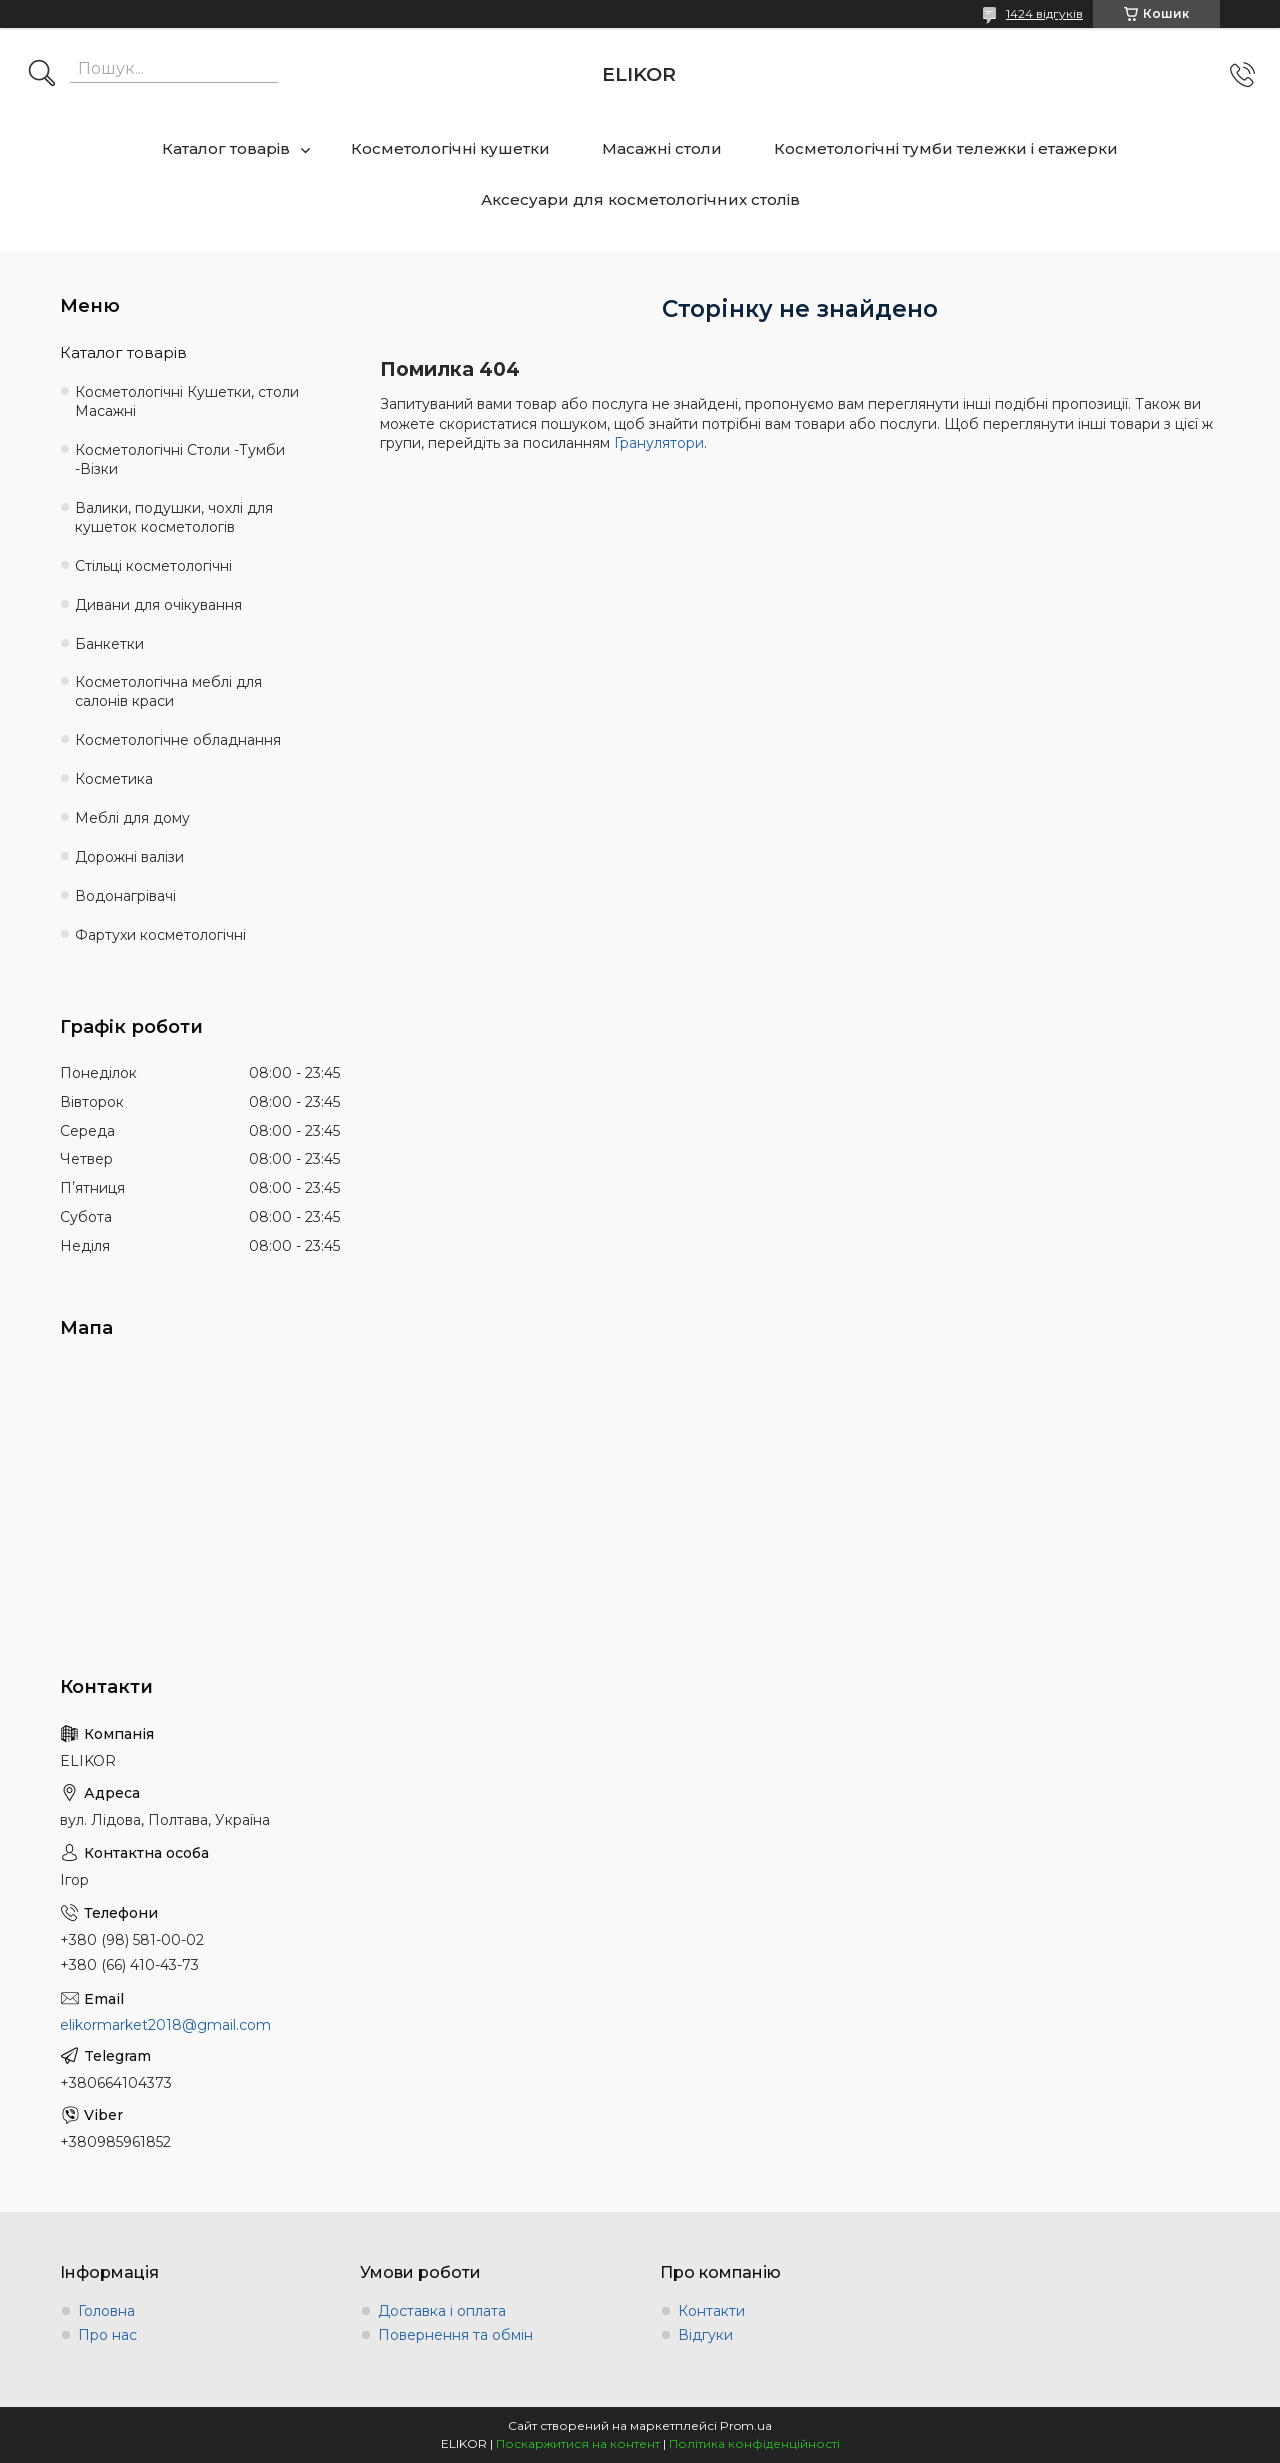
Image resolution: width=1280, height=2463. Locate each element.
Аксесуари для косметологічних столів (640, 199)
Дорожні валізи (129, 857)
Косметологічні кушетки (450, 148)
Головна (106, 2311)
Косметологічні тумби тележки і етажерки (946, 148)
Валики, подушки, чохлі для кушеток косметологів (174, 517)
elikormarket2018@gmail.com (165, 2025)
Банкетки (109, 644)
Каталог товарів (226, 148)
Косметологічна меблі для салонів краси (168, 691)
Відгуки (705, 2335)
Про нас (107, 2335)
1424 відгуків (1044, 13)
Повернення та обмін (455, 2335)
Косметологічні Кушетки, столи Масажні (187, 401)
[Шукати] (42, 75)
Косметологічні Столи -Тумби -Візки (180, 459)
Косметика (114, 779)
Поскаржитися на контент (578, 2443)
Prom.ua (746, 2425)
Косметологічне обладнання (178, 740)
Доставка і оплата (442, 2311)
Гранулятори (659, 443)
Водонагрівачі (125, 896)
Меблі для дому (132, 818)
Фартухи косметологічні (160, 935)
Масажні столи (662, 148)
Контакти (711, 2311)
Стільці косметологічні (153, 566)
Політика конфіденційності (754, 2443)
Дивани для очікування (158, 605)
